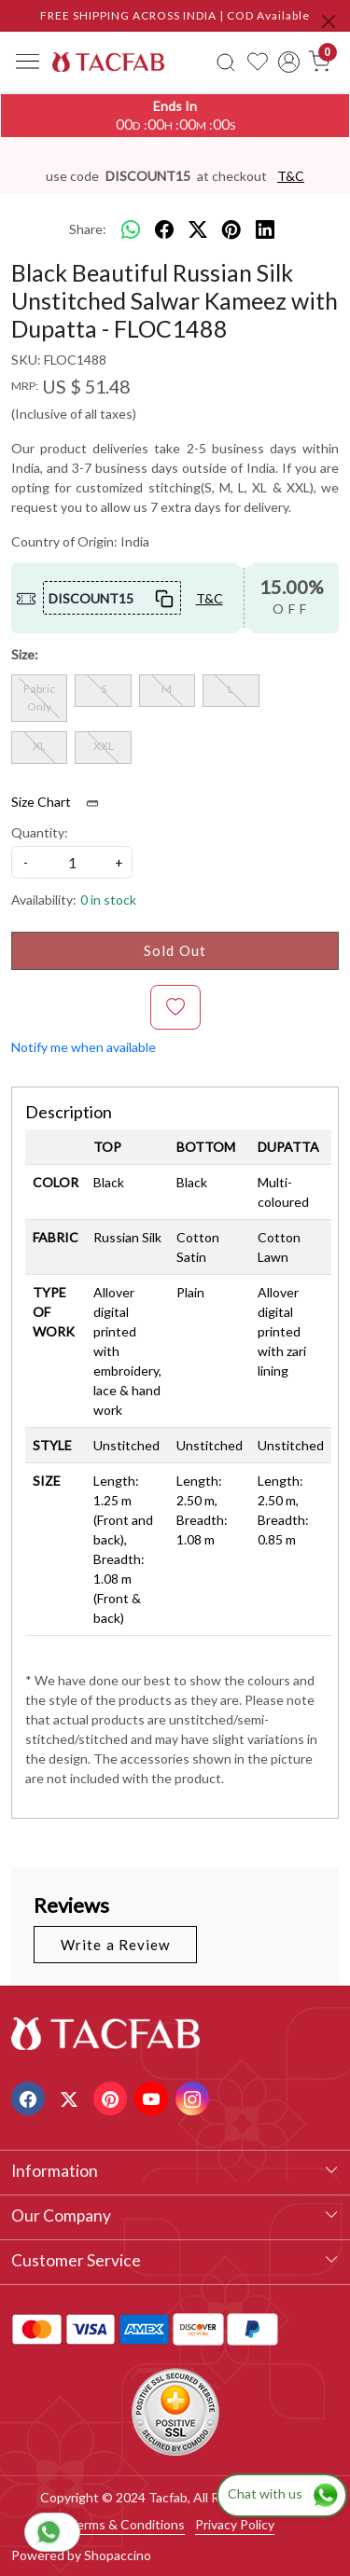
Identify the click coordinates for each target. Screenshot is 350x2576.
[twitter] (198, 229)
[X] (71, 2097)
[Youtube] (153, 2097)
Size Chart (61, 802)
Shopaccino (117, 2555)
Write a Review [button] (115, 1944)
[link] (227, 61)
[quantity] (72, 862)
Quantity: (39, 832)
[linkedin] (265, 229)
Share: (87, 229)
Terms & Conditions (126, 2524)
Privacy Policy (234, 2524)
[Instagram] (194, 2097)
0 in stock (108, 899)
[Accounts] (288, 62)
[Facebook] (30, 2097)
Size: (24, 654)
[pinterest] (231, 229)
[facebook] (164, 229)
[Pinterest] (112, 2097)
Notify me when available (83, 1047)
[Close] (328, 21)
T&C (290, 176)
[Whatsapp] (130, 229)
